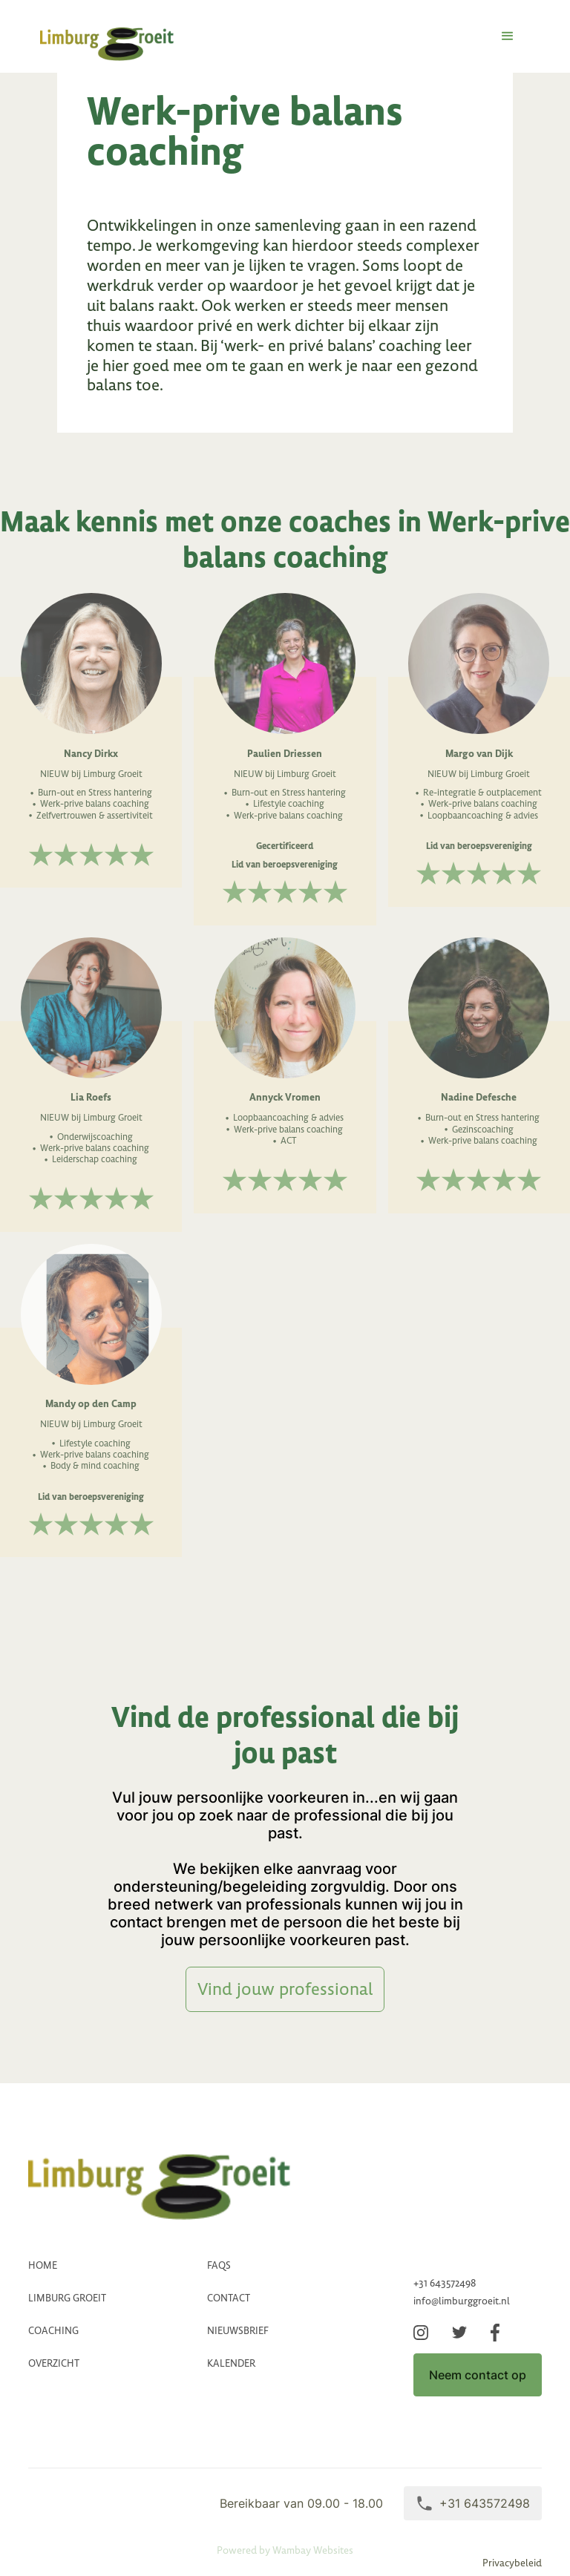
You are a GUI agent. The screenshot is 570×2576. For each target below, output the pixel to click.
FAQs (219, 2265)
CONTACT (228, 2298)
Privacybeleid (512, 2563)
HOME (42, 2265)
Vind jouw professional (285, 1989)
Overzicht (53, 2363)
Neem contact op (477, 2374)
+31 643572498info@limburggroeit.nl (461, 2292)
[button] (507, 36)
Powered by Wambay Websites (285, 2550)
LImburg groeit (67, 2298)
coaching (53, 2330)
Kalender (231, 2363)
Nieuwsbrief (238, 2330)
